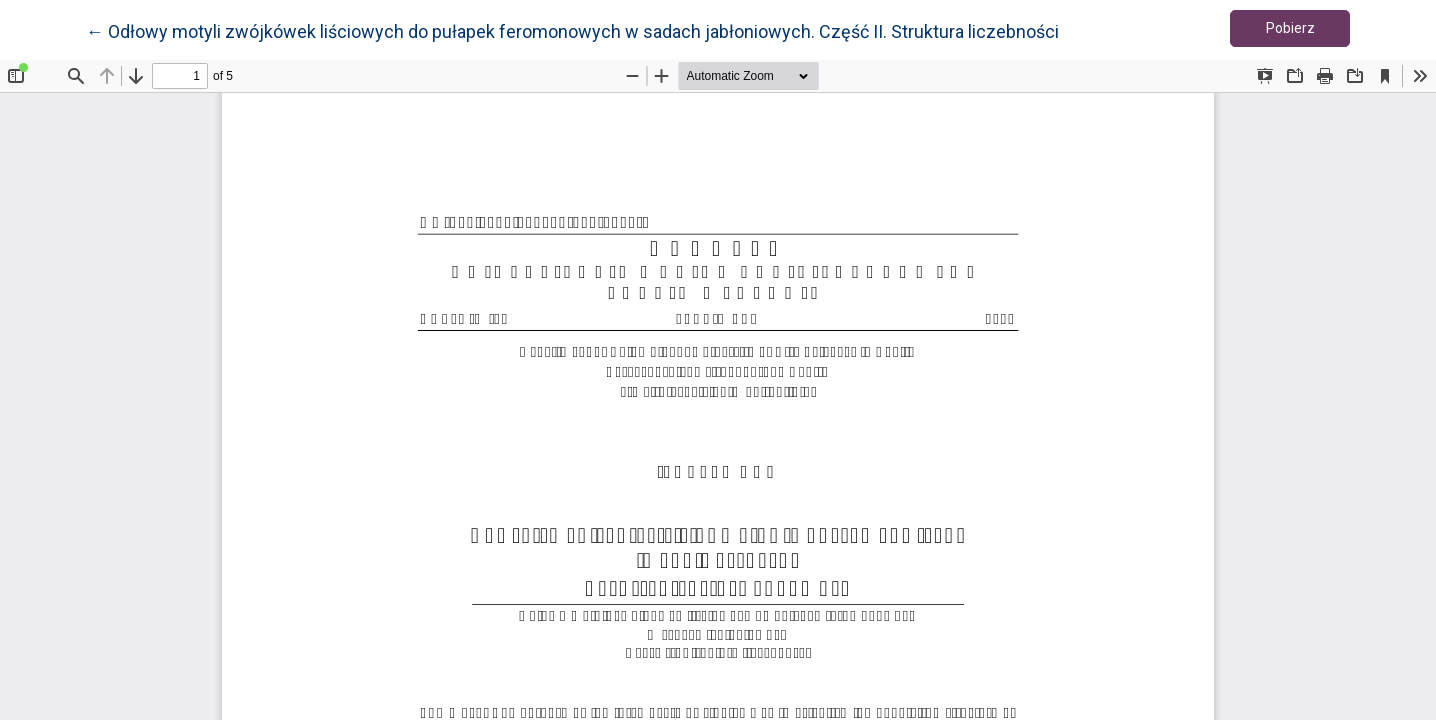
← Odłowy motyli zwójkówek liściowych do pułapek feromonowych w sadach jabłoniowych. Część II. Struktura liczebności (572, 30)
